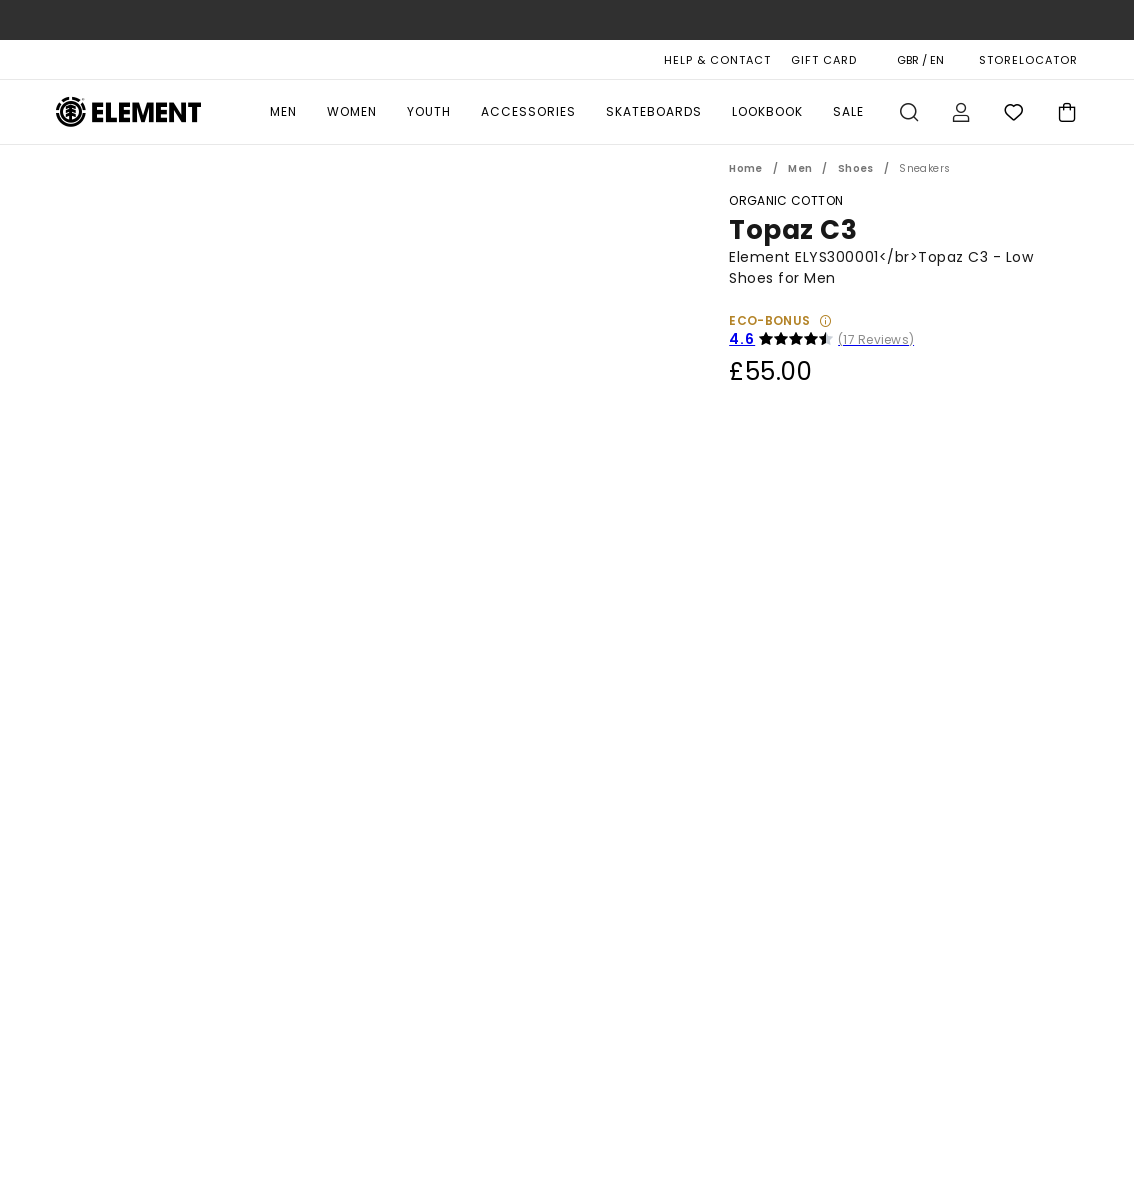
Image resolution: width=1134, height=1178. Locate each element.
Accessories (528, 111)
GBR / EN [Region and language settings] (920, 60)
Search (909, 112)
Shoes (856, 168)
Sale (848, 111)
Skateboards (654, 111)
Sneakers (924, 168)
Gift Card (824, 60)
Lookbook (767, 111)
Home (746, 168)
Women (352, 111)
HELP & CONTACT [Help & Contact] (717, 60)
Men (283, 111)
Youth (429, 111)
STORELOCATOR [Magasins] (1028, 60)
